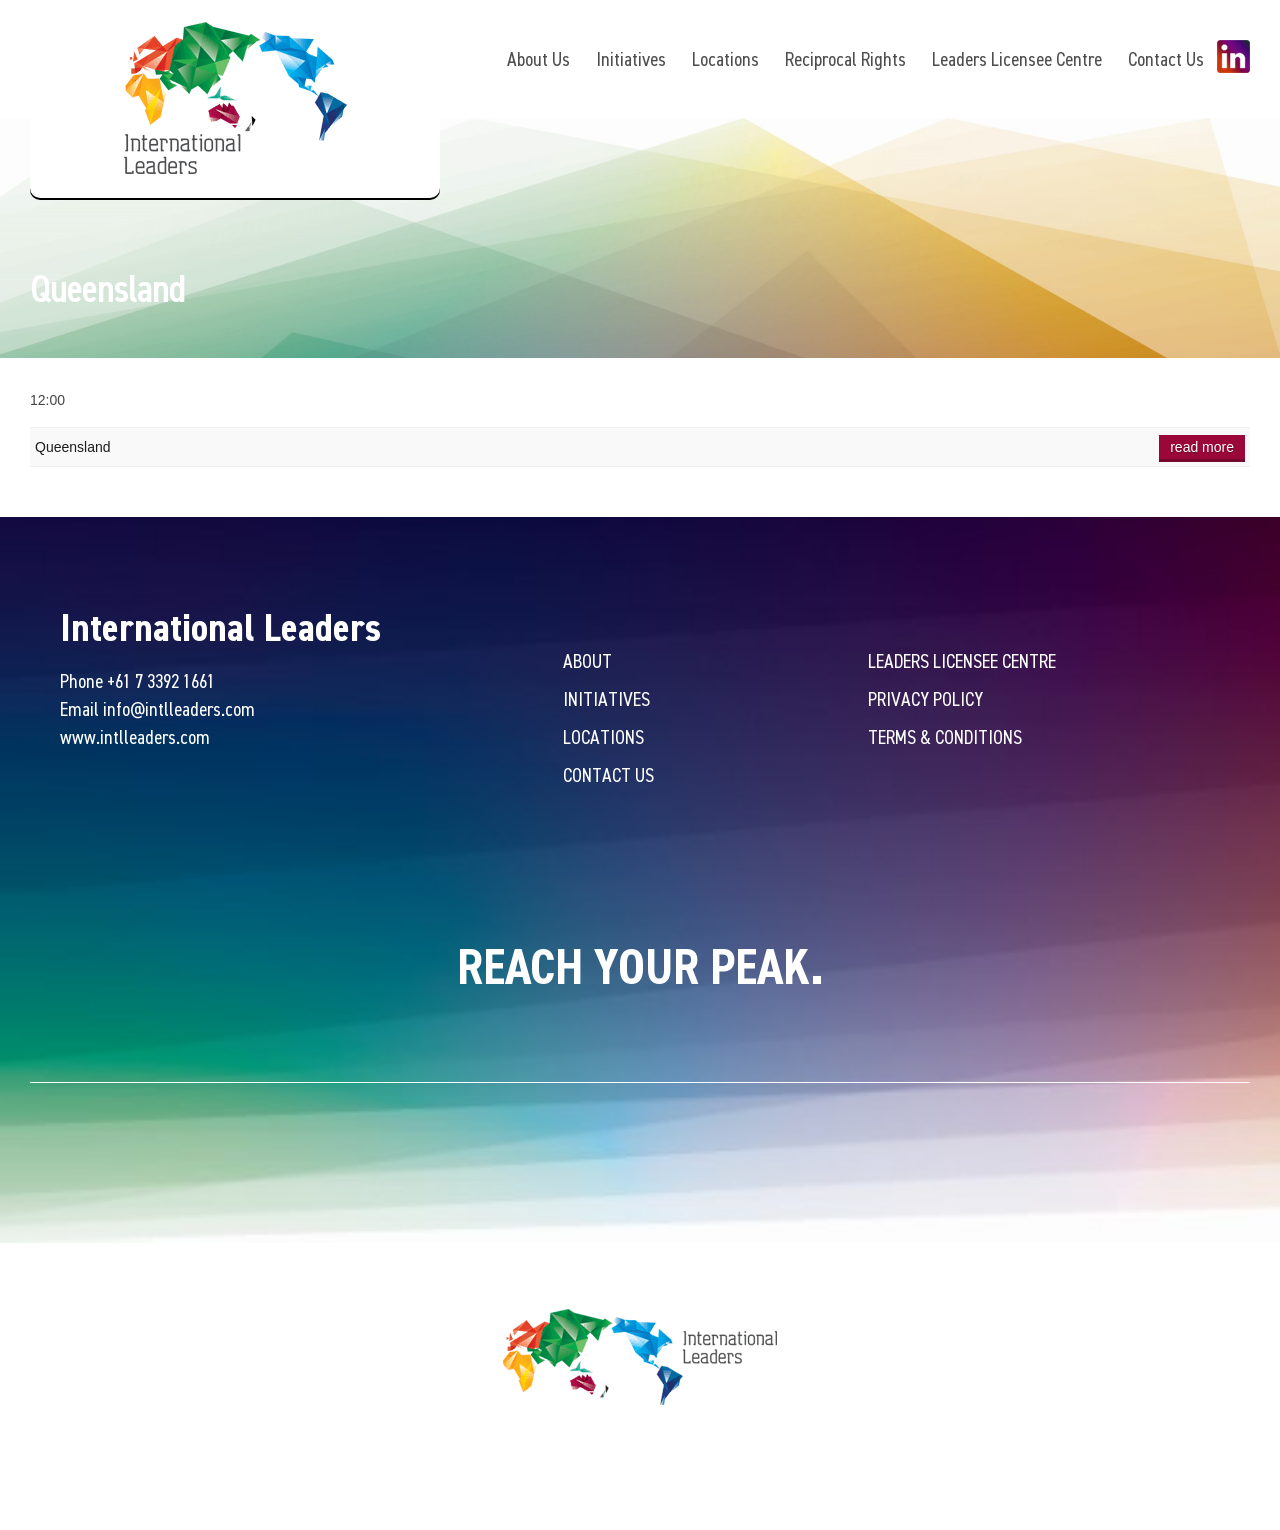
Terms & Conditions (945, 736)
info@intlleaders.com (179, 708)
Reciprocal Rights (845, 58)
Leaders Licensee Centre (1017, 58)
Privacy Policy (925, 698)
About (587, 660)
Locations (725, 58)
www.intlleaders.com (135, 736)
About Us (538, 58)
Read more (1202, 447)
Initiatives (631, 58)
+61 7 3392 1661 (161, 680)
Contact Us (1166, 58)
